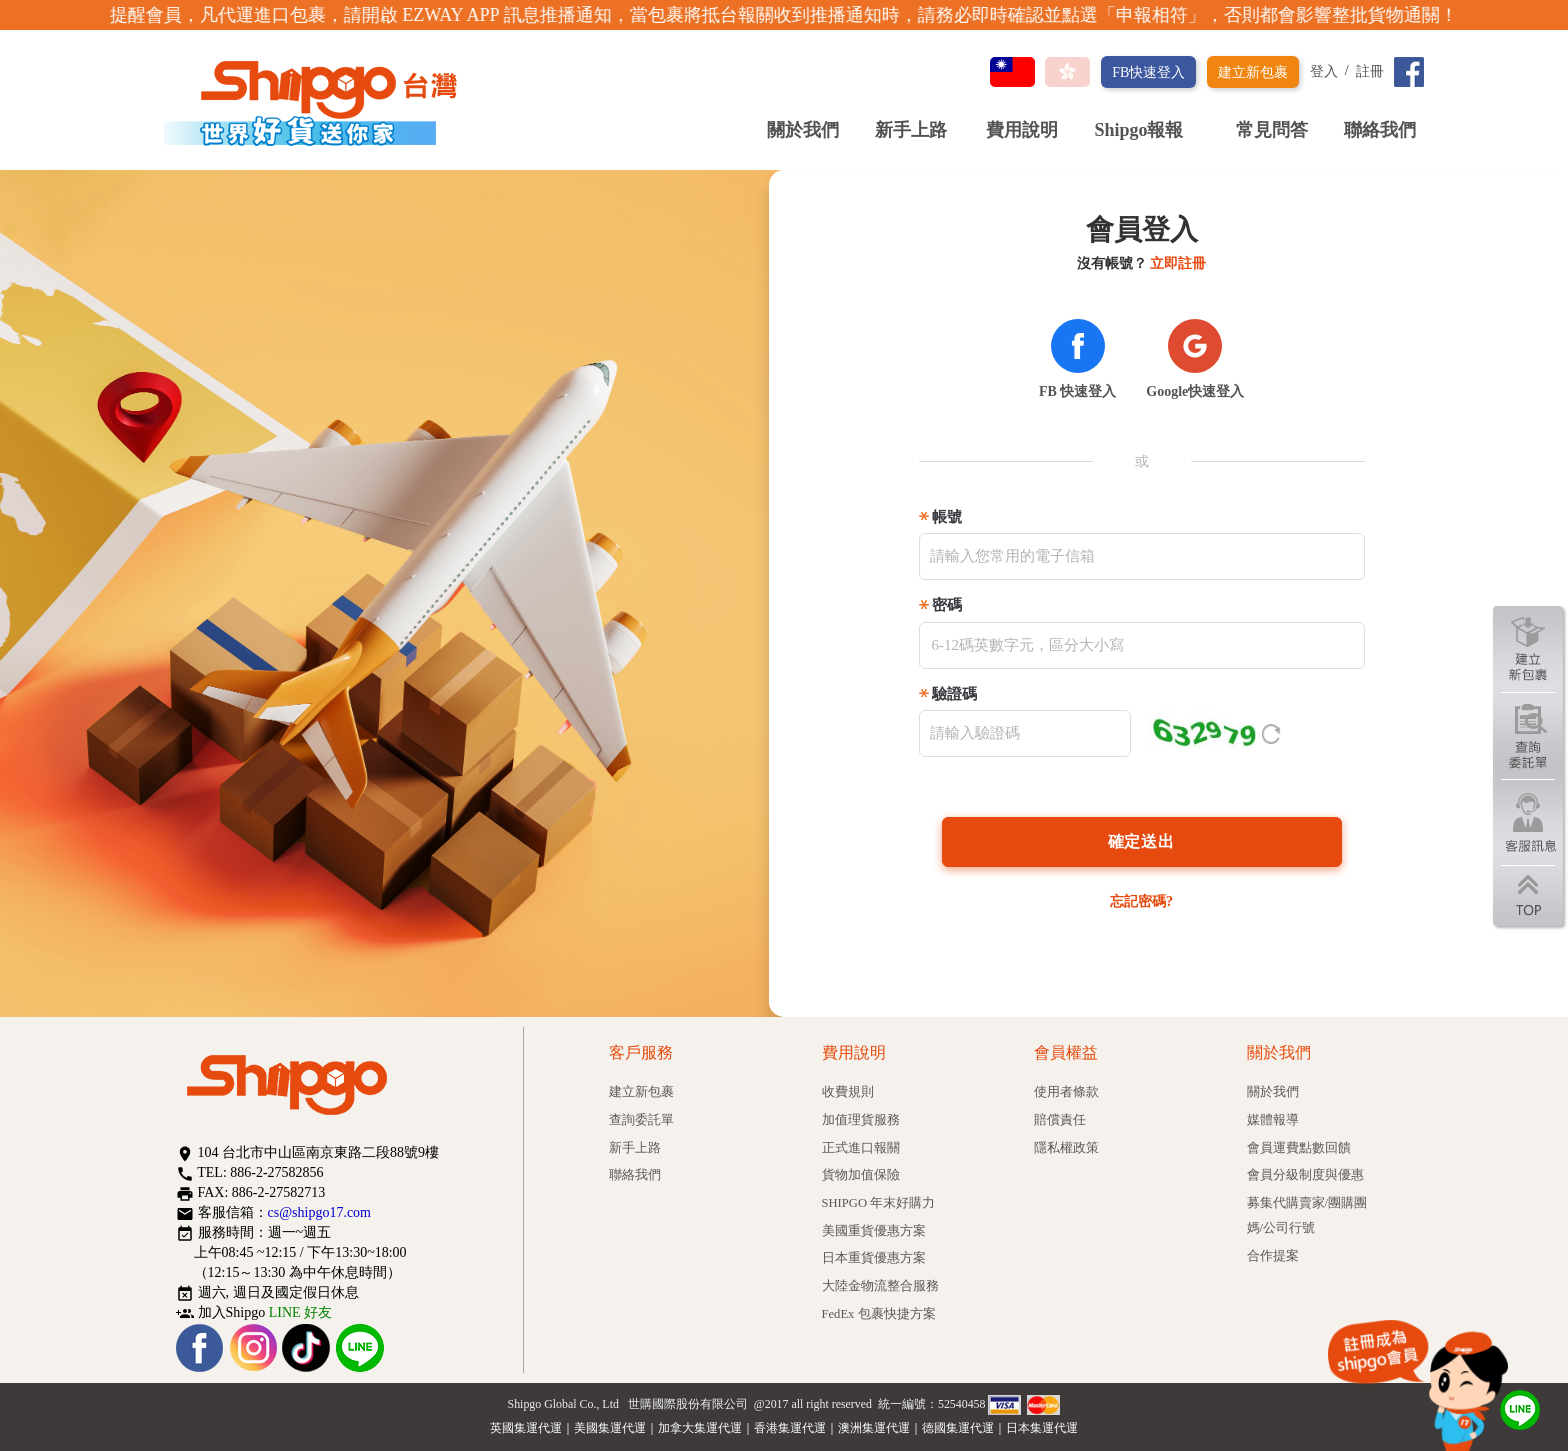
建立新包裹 (1253, 72)
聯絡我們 (1380, 130)
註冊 (1370, 71)
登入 (1324, 71)
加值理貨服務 (861, 1120)
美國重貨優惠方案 (874, 1231)
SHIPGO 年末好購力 (879, 1203)
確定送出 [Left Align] (1141, 841)
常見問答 (1272, 130)
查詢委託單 (641, 1120)
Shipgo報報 (1147, 130)
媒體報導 (1273, 1120)
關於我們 (803, 130)
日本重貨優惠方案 (874, 1258)
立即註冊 (1178, 263)
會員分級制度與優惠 (1305, 1175)
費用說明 (1022, 130)
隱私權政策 (1066, 1148)
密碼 (947, 605)
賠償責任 (1060, 1120)
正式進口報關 (861, 1148)
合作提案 (1273, 1256)
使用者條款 (1066, 1092)
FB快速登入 (1148, 72)
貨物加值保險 (861, 1175)
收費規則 (848, 1092)
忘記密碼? (1141, 901)
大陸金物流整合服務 (880, 1286)
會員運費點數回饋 (1299, 1148)
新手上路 (911, 130)
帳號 (947, 517)
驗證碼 (954, 694)
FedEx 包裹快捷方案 (879, 1314)
